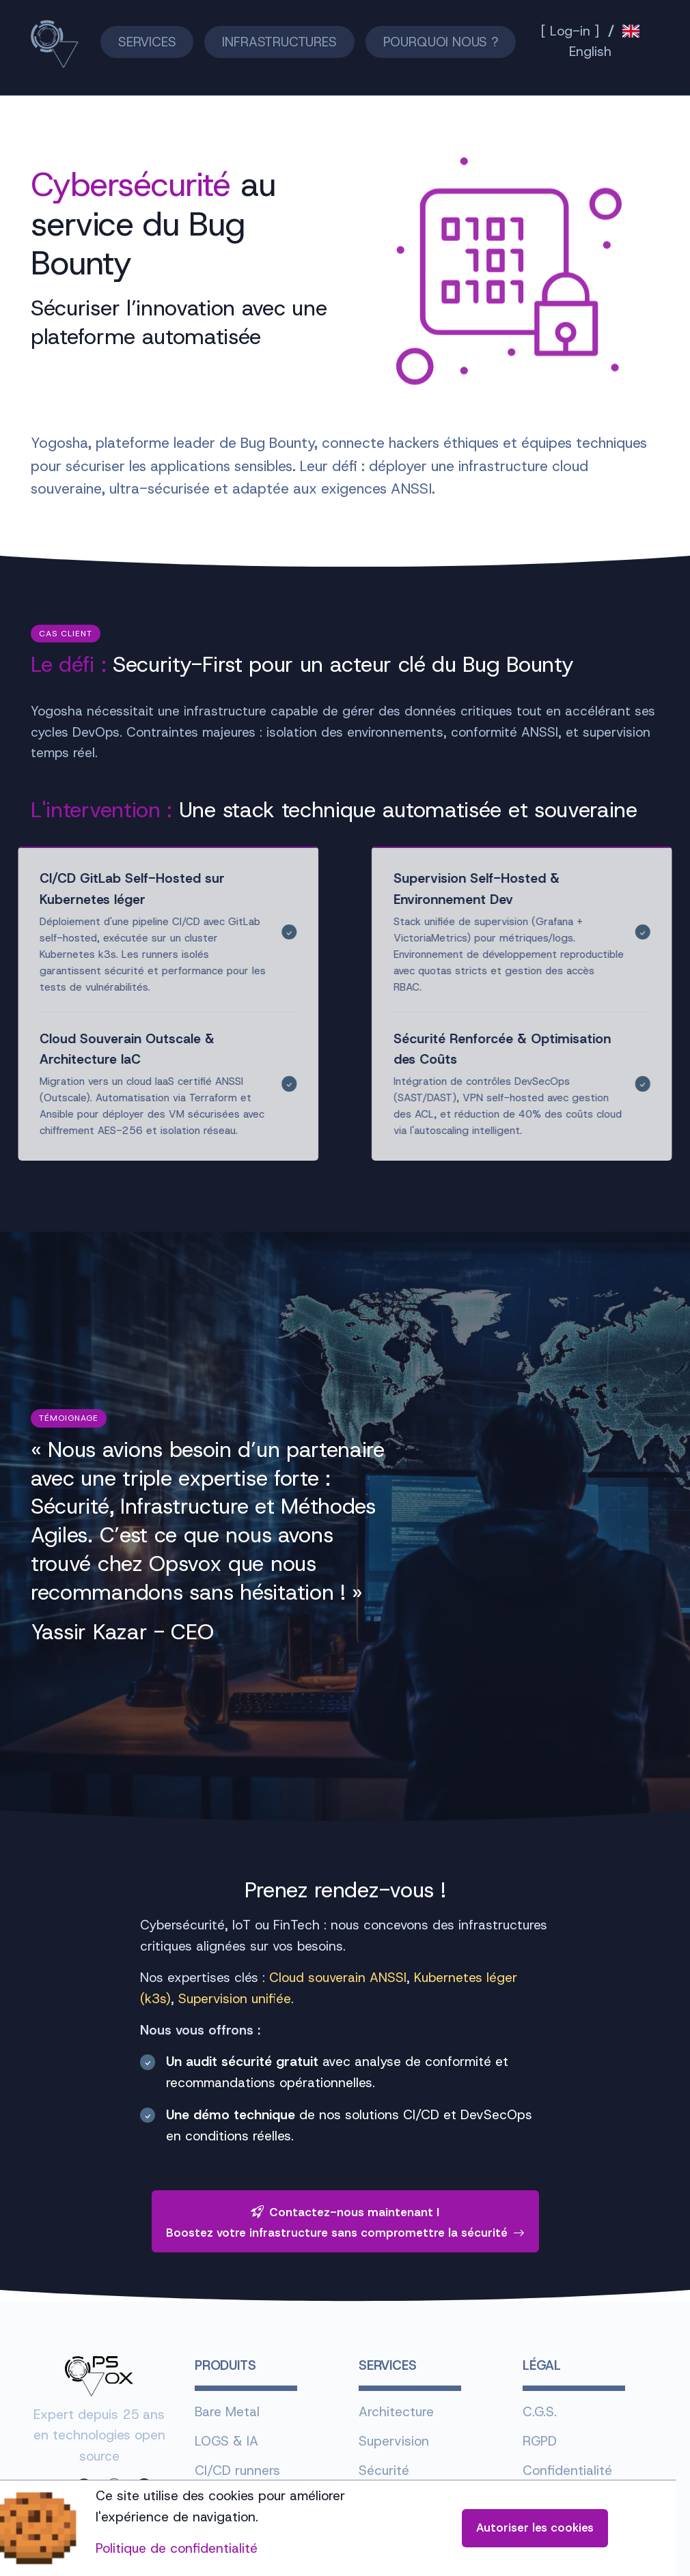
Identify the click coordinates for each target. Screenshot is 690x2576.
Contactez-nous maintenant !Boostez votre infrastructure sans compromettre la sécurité (345, 2221)
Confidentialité (567, 2470)
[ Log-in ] (570, 31)
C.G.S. (540, 2411)
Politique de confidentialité (177, 2548)
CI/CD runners (237, 2470)
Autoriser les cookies (535, 2527)
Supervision (394, 2441)
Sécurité (384, 2470)
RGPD (540, 2441)
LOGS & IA (226, 2441)
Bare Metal (227, 2411)
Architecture (396, 2411)
